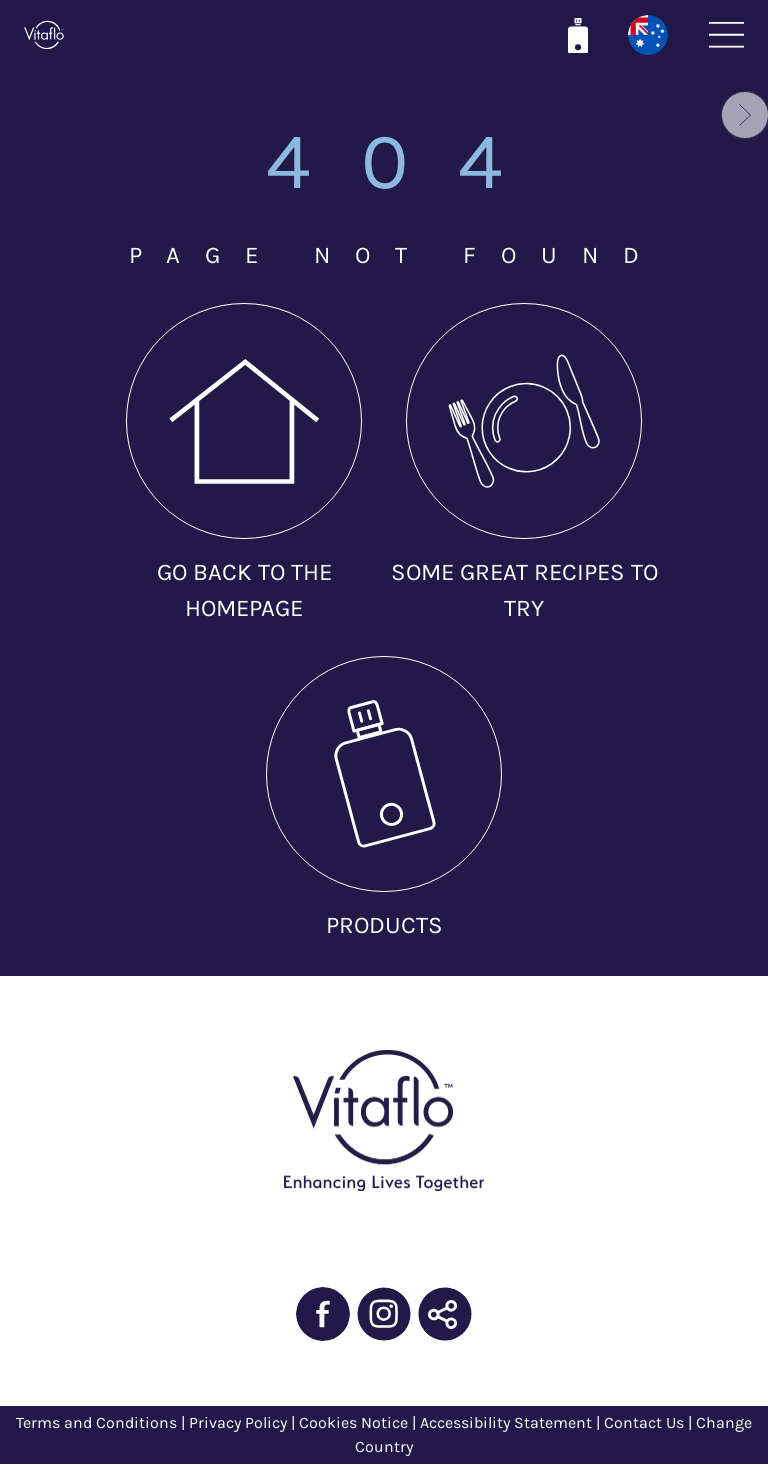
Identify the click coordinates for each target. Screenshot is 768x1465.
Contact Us (644, 1422)
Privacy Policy (240, 1422)
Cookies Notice (353, 1422)
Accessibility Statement (506, 1422)
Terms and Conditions (96, 1422)
